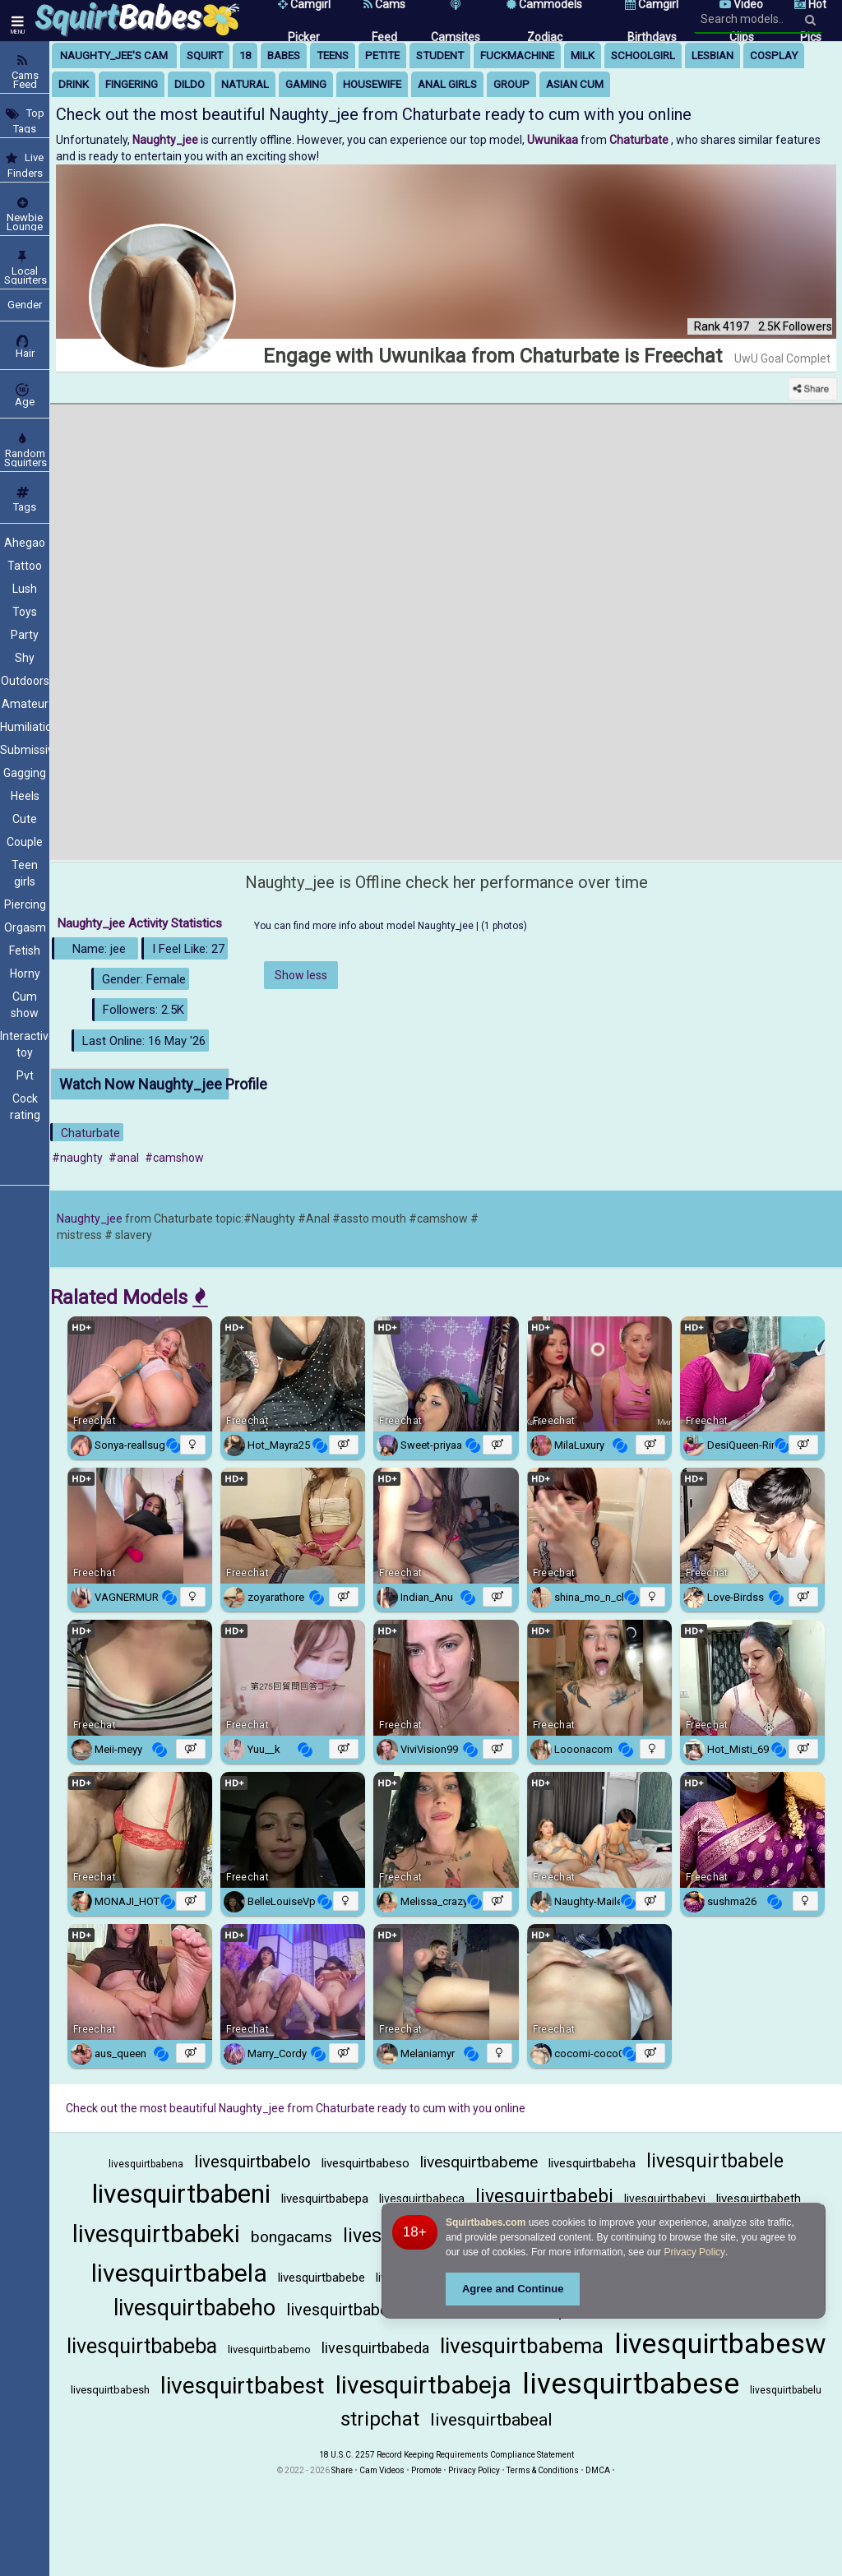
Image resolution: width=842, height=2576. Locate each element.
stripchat (379, 2418)
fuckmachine (517, 55)
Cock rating (25, 1107)
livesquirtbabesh (110, 2390)
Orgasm (25, 927)
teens (333, 55)
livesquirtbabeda (375, 2347)
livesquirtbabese (630, 2384)
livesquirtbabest (242, 2385)
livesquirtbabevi (665, 2198)
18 (245, 55)
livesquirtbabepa (324, 2198)
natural (245, 84)
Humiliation (24, 726)
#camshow (174, 1157)
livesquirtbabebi (544, 2196)
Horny (25, 973)
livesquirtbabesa (345, 2309)
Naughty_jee (90, 1218)
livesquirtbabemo (269, 2349)
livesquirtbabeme (479, 2162)
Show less (301, 975)
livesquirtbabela (179, 2273)
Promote (426, 2470)
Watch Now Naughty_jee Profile (144, 1084)
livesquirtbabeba (142, 2346)
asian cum (575, 84)
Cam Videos (382, 2470)
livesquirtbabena (146, 2164)
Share (342, 2470)
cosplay (774, 55)
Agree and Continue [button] (513, 2288)
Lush (24, 588)
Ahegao (24, 542)
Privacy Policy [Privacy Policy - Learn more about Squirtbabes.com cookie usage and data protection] (694, 2252)
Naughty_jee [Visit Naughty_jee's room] (166, 139)
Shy (25, 657)
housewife (372, 84)
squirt (205, 55)
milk (582, 55)
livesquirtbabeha (592, 2163)
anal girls (447, 84)
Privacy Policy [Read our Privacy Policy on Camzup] (474, 2470)
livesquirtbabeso (365, 2163)
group (511, 84)
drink (73, 84)
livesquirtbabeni (181, 2193)
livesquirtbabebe (321, 2277)
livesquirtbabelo (252, 2161)
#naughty (77, 1157)
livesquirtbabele (715, 2161)
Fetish (24, 950)
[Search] (810, 20)
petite (382, 55)
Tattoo (24, 565)
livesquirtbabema (522, 2345)
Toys (24, 611)
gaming (305, 84)
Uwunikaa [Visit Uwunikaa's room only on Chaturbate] (554, 139)
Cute (24, 819)
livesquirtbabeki (156, 2234)
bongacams (291, 2236)
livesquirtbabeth (758, 2198)
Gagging (24, 772)
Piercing (25, 904)
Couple (25, 842)
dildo (189, 84)
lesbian (712, 55)
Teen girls (25, 873)
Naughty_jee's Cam (114, 55)
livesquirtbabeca (422, 2198)
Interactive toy (24, 1044)
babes (283, 55)
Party (25, 634)
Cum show (25, 1005)
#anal (124, 1157)
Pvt (25, 1075)
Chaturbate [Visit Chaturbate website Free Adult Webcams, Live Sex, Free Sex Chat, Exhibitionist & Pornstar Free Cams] (640, 139)
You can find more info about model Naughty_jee (365, 926)
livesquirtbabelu (785, 2390)
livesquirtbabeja (423, 2384)
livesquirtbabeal (491, 2420)
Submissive (24, 749)
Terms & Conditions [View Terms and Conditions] (543, 2470)
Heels (25, 795)
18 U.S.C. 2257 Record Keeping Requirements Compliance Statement (446, 2454)
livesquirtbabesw (720, 2343)
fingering (131, 84)
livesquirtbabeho (194, 2308)
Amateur (25, 703)
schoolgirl (643, 55)
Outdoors (25, 680)
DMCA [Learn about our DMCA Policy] (597, 2470)
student (440, 55)
